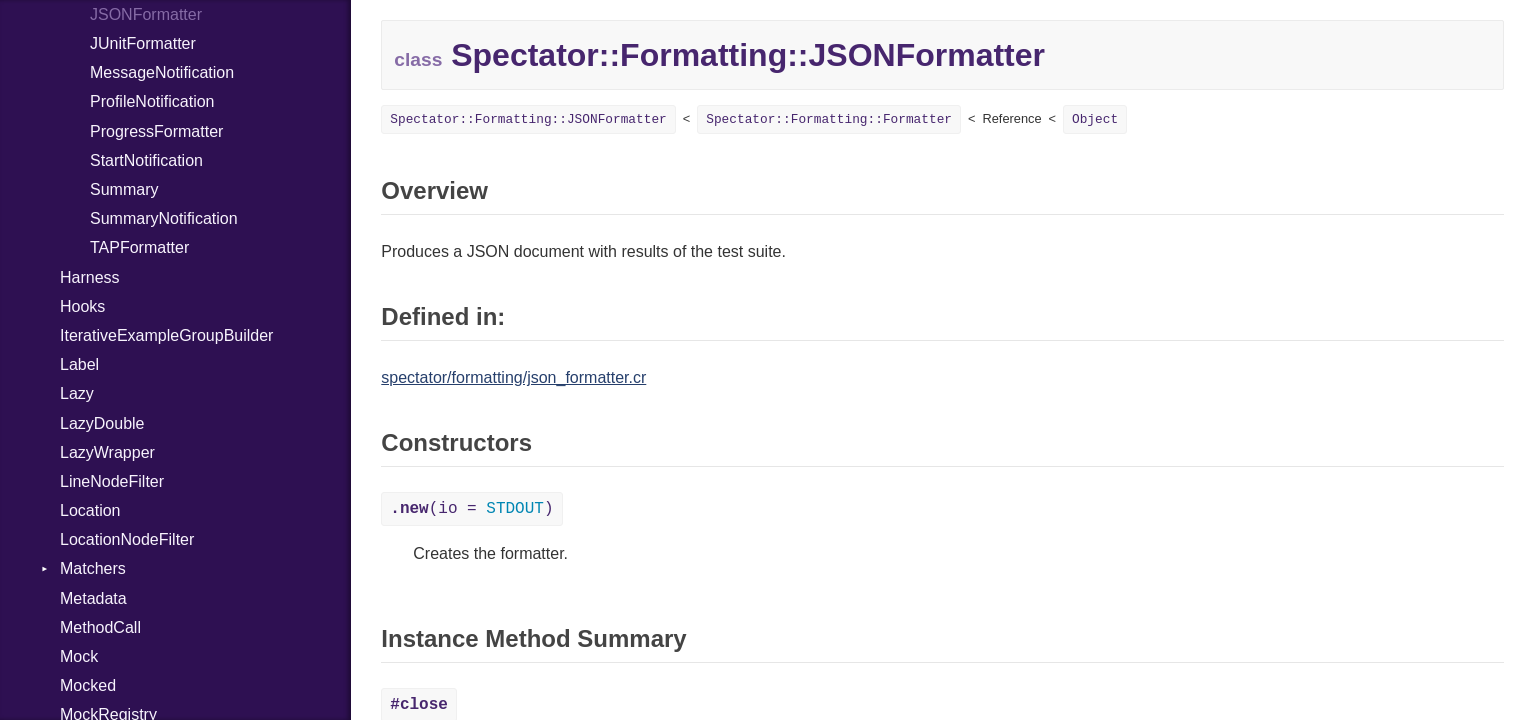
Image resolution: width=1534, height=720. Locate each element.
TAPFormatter (139, 247)
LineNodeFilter (112, 481)
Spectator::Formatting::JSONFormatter (528, 119)
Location (90, 510)
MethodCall (100, 627)
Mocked (88, 685)
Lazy (77, 393)
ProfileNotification (152, 101)
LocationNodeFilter (127, 539)
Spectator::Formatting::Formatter (829, 119)
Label (79, 364)
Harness (90, 277)
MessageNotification (162, 72)
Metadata (93, 598)
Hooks (82, 306)
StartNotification (146, 160)
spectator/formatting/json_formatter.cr (513, 377)
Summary (124, 189)
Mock (79, 656)
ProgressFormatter (156, 131)
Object (1095, 119)
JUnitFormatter (143, 43)
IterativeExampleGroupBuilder (166, 335)
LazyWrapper (107, 452)
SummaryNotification (164, 218)
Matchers (93, 568)
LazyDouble (102, 423)
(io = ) (471, 509)
